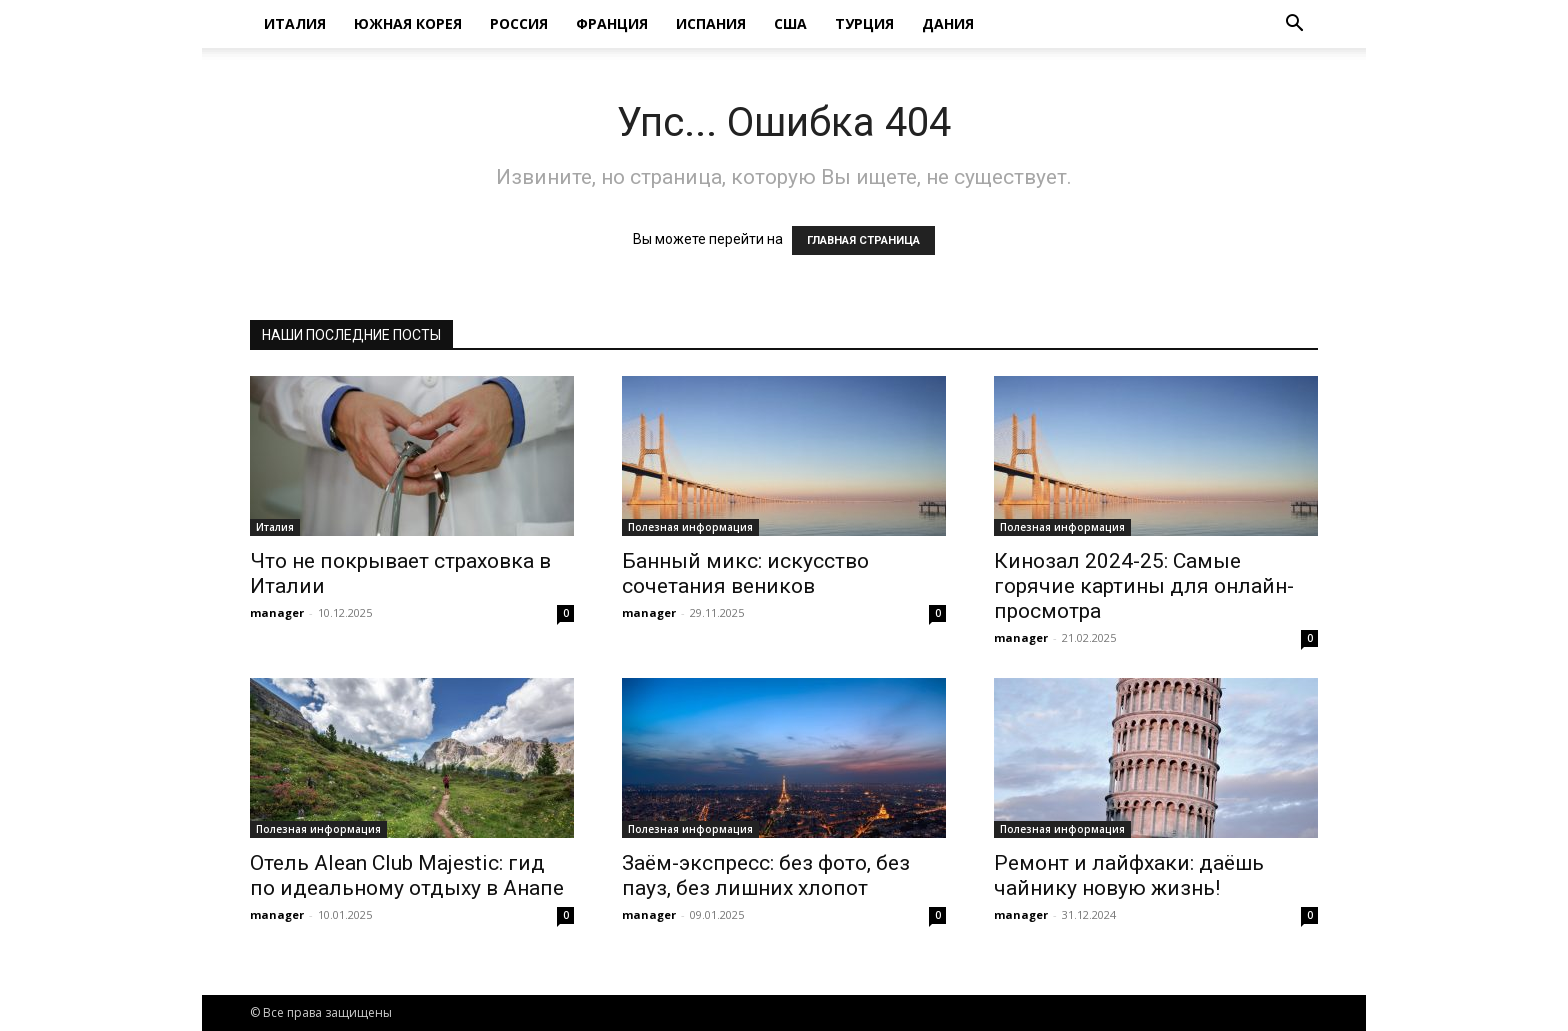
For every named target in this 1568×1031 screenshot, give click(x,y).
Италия (295, 23)
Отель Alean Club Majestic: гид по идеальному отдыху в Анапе (407, 875)
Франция (612, 23)
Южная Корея (408, 23)
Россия (519, 23)
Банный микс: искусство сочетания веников (745, 573)
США (790, 23)
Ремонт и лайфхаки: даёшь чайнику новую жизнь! (1129, 875)
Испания (711, 23)
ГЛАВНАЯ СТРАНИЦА (863, 240)
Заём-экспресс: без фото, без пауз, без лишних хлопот (766, 875)
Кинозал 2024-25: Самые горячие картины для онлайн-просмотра (1144, 586)
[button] (1294, 25)
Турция (864, 23)
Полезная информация (690, 527)
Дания (948, 23)
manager (277, 612)
